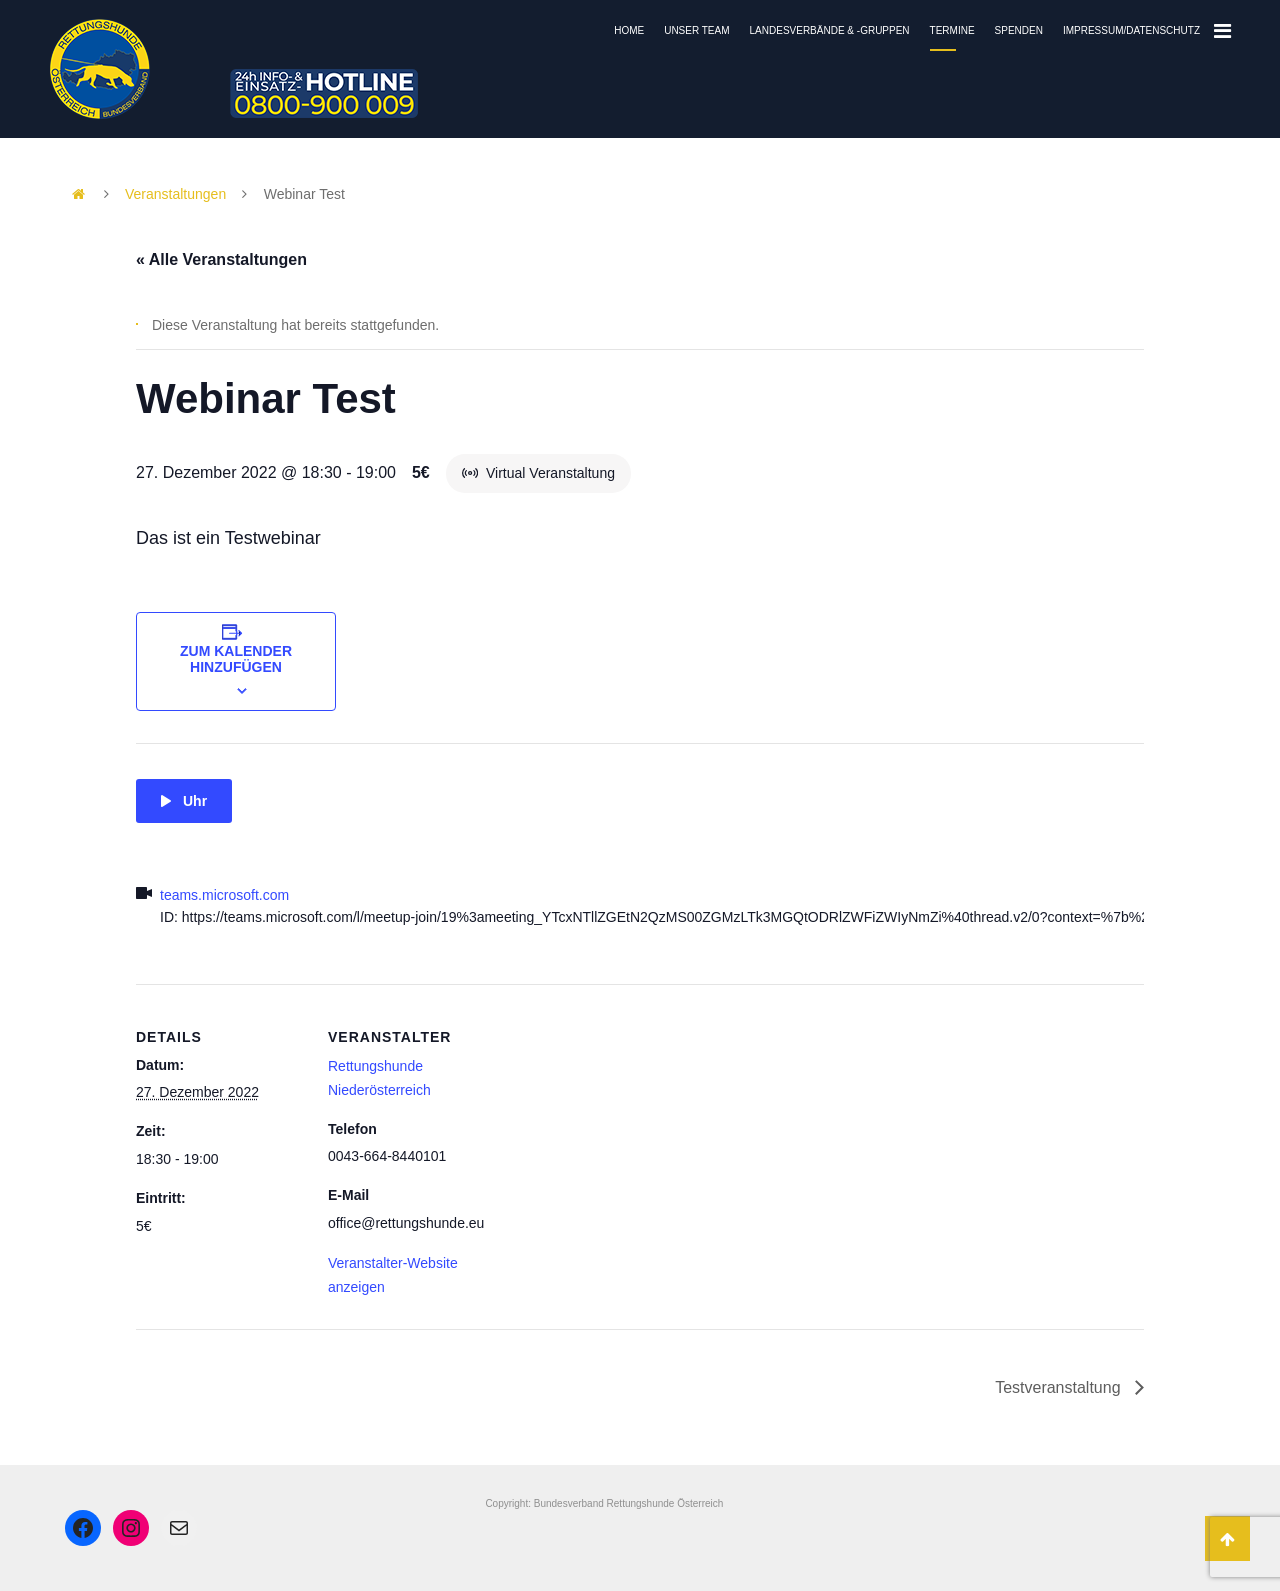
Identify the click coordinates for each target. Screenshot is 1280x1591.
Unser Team (696, 30)
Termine (952, 30)
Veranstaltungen (175, 194)
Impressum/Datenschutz (1131, 30)
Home (629, 30)
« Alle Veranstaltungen (221, 259)
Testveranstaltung (1060, 1387)
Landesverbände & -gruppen (830, 30)
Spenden (1019, 30)
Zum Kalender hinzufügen (236, 659)
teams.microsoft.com (224, 895)
